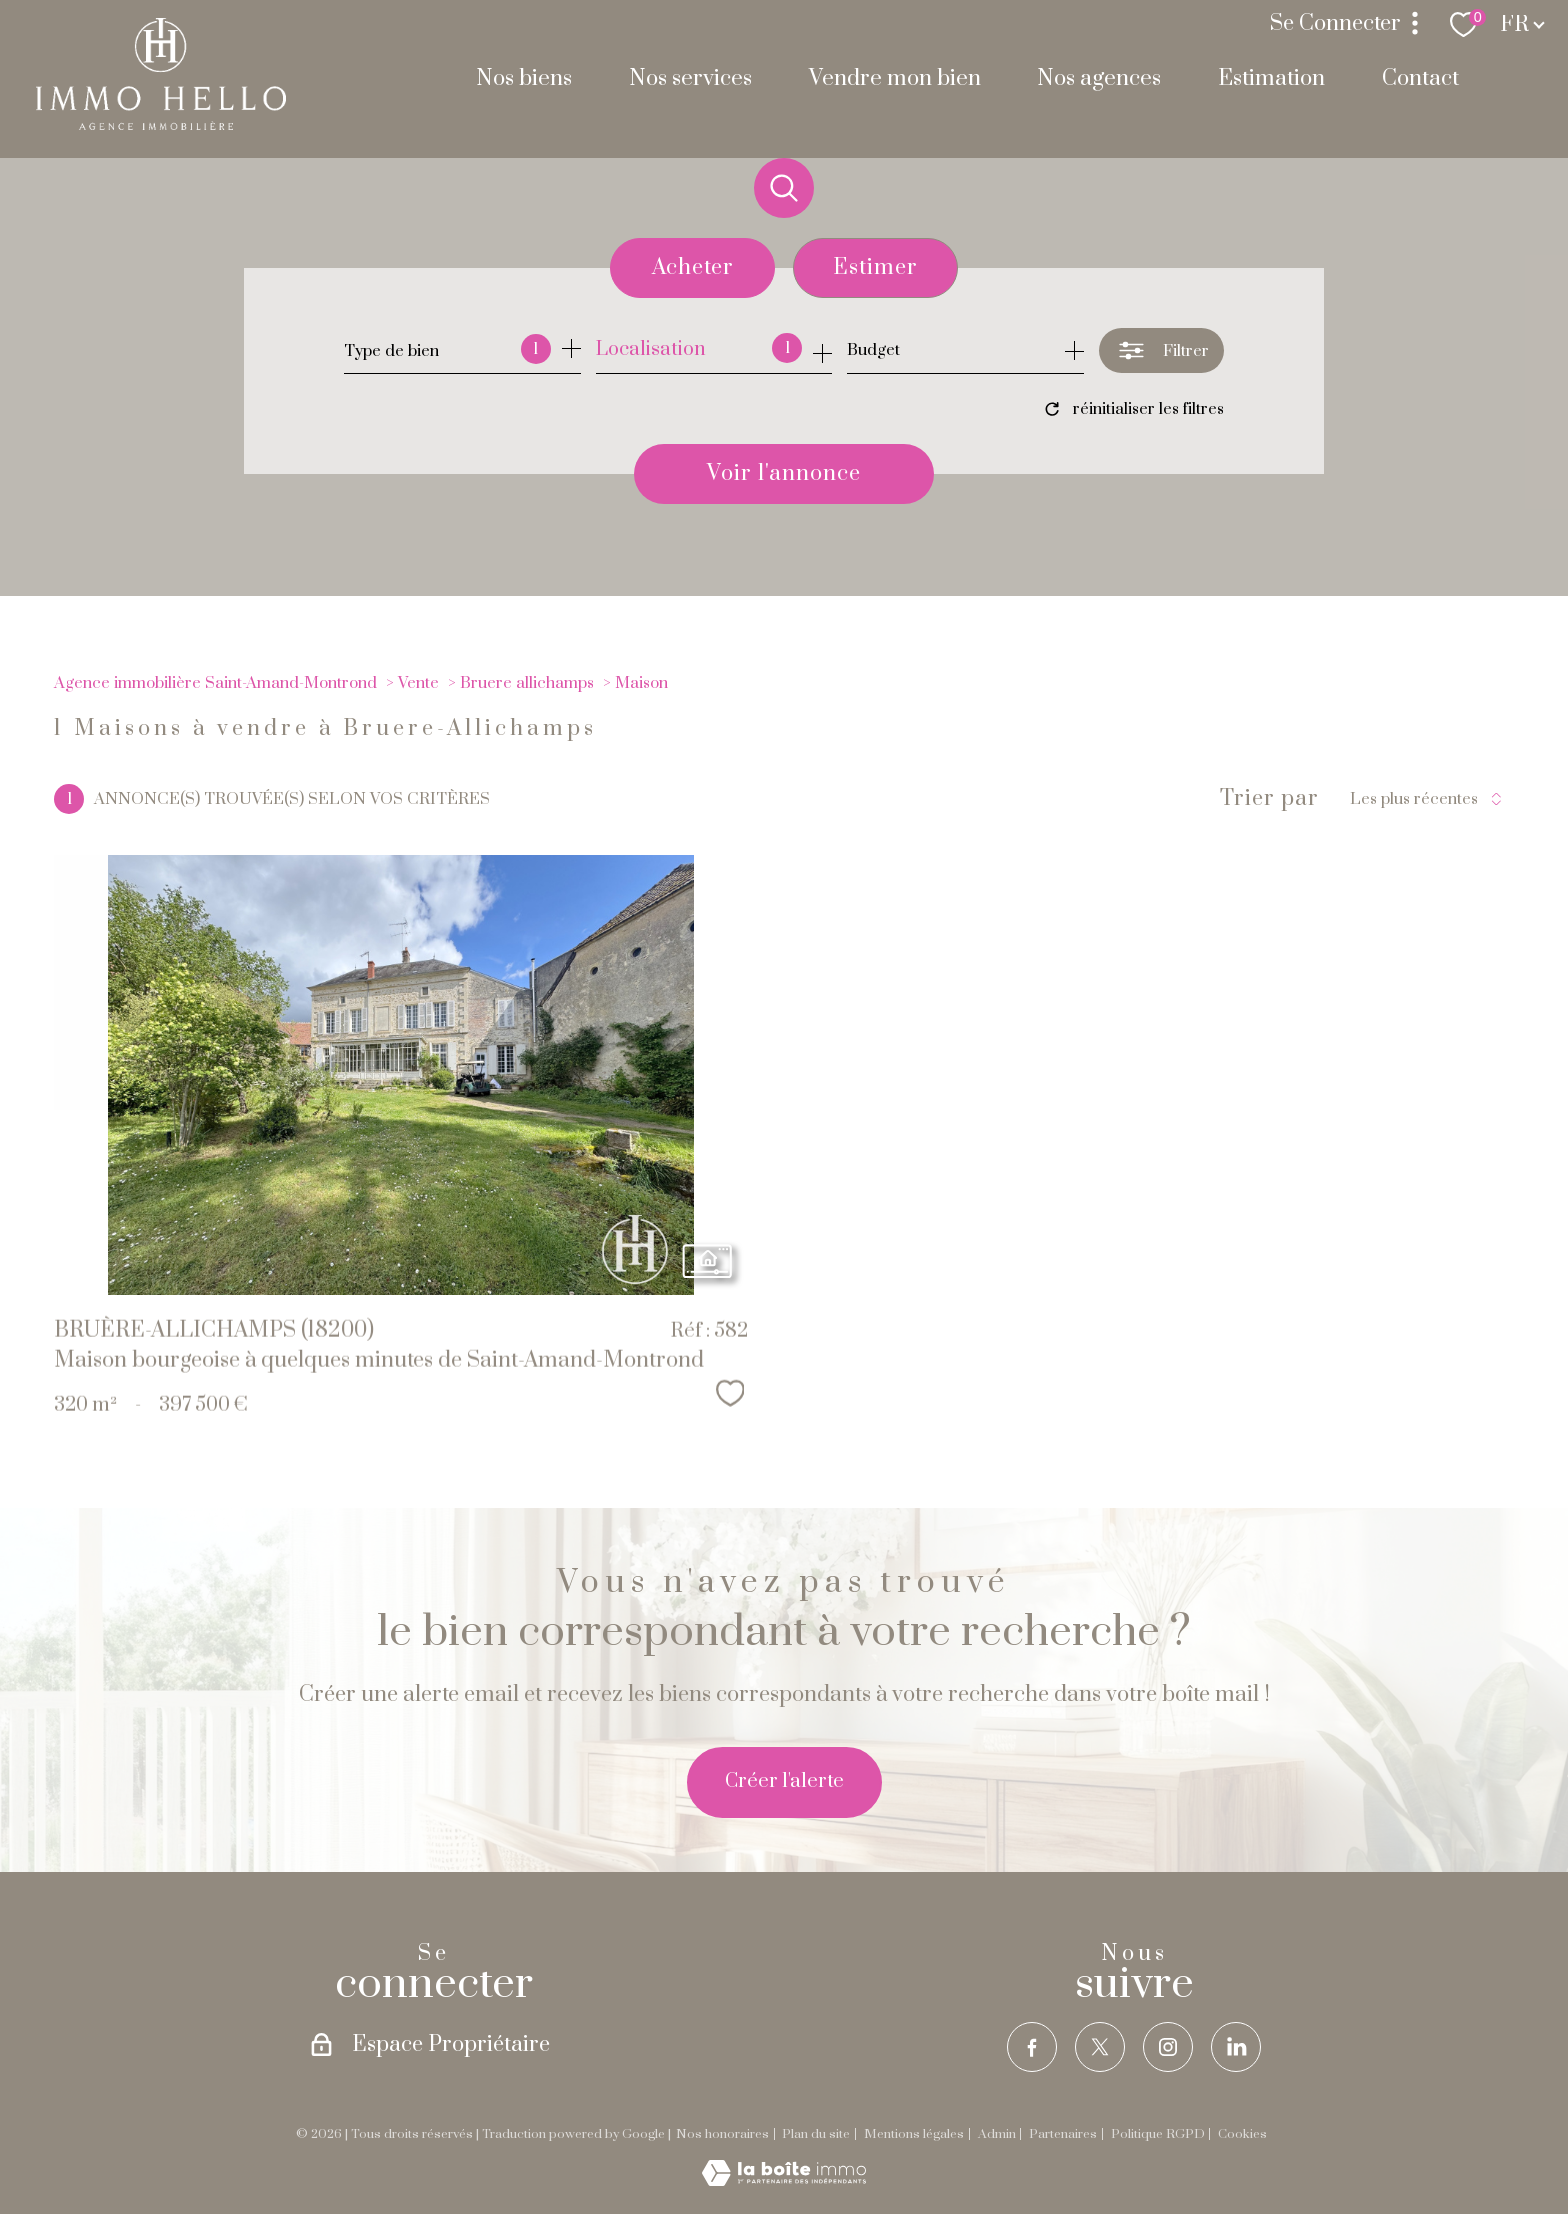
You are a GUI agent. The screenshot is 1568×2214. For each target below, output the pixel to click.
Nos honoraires (722, 2134)
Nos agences (1099, 78)
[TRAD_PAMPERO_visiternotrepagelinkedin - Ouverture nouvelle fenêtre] (1236, 2047)
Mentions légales (914, 2134)
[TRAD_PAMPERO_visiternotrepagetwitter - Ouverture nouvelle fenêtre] (1100, 2047)
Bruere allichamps (527, 683)
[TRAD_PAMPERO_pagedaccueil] (161, 124)
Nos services (690, 78)
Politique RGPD (1158, 2134)
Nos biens (524, 78)
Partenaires (1063, 2134)
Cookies (1242, 2135)
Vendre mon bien (895, 78)
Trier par (1269, 799)
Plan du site (816, 2134)
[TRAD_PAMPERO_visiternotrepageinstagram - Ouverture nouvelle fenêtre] (1168, 2047)
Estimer (875, 267)
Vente (418, 683)
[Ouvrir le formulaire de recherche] (1161, 350)
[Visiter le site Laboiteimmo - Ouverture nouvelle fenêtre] (784, 2180)
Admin (997, 2134)
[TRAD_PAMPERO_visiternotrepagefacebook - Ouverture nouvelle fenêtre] (1032, 2047)
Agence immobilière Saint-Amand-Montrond (215, 683)
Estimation (1271, 78)
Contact (1420, 78)
